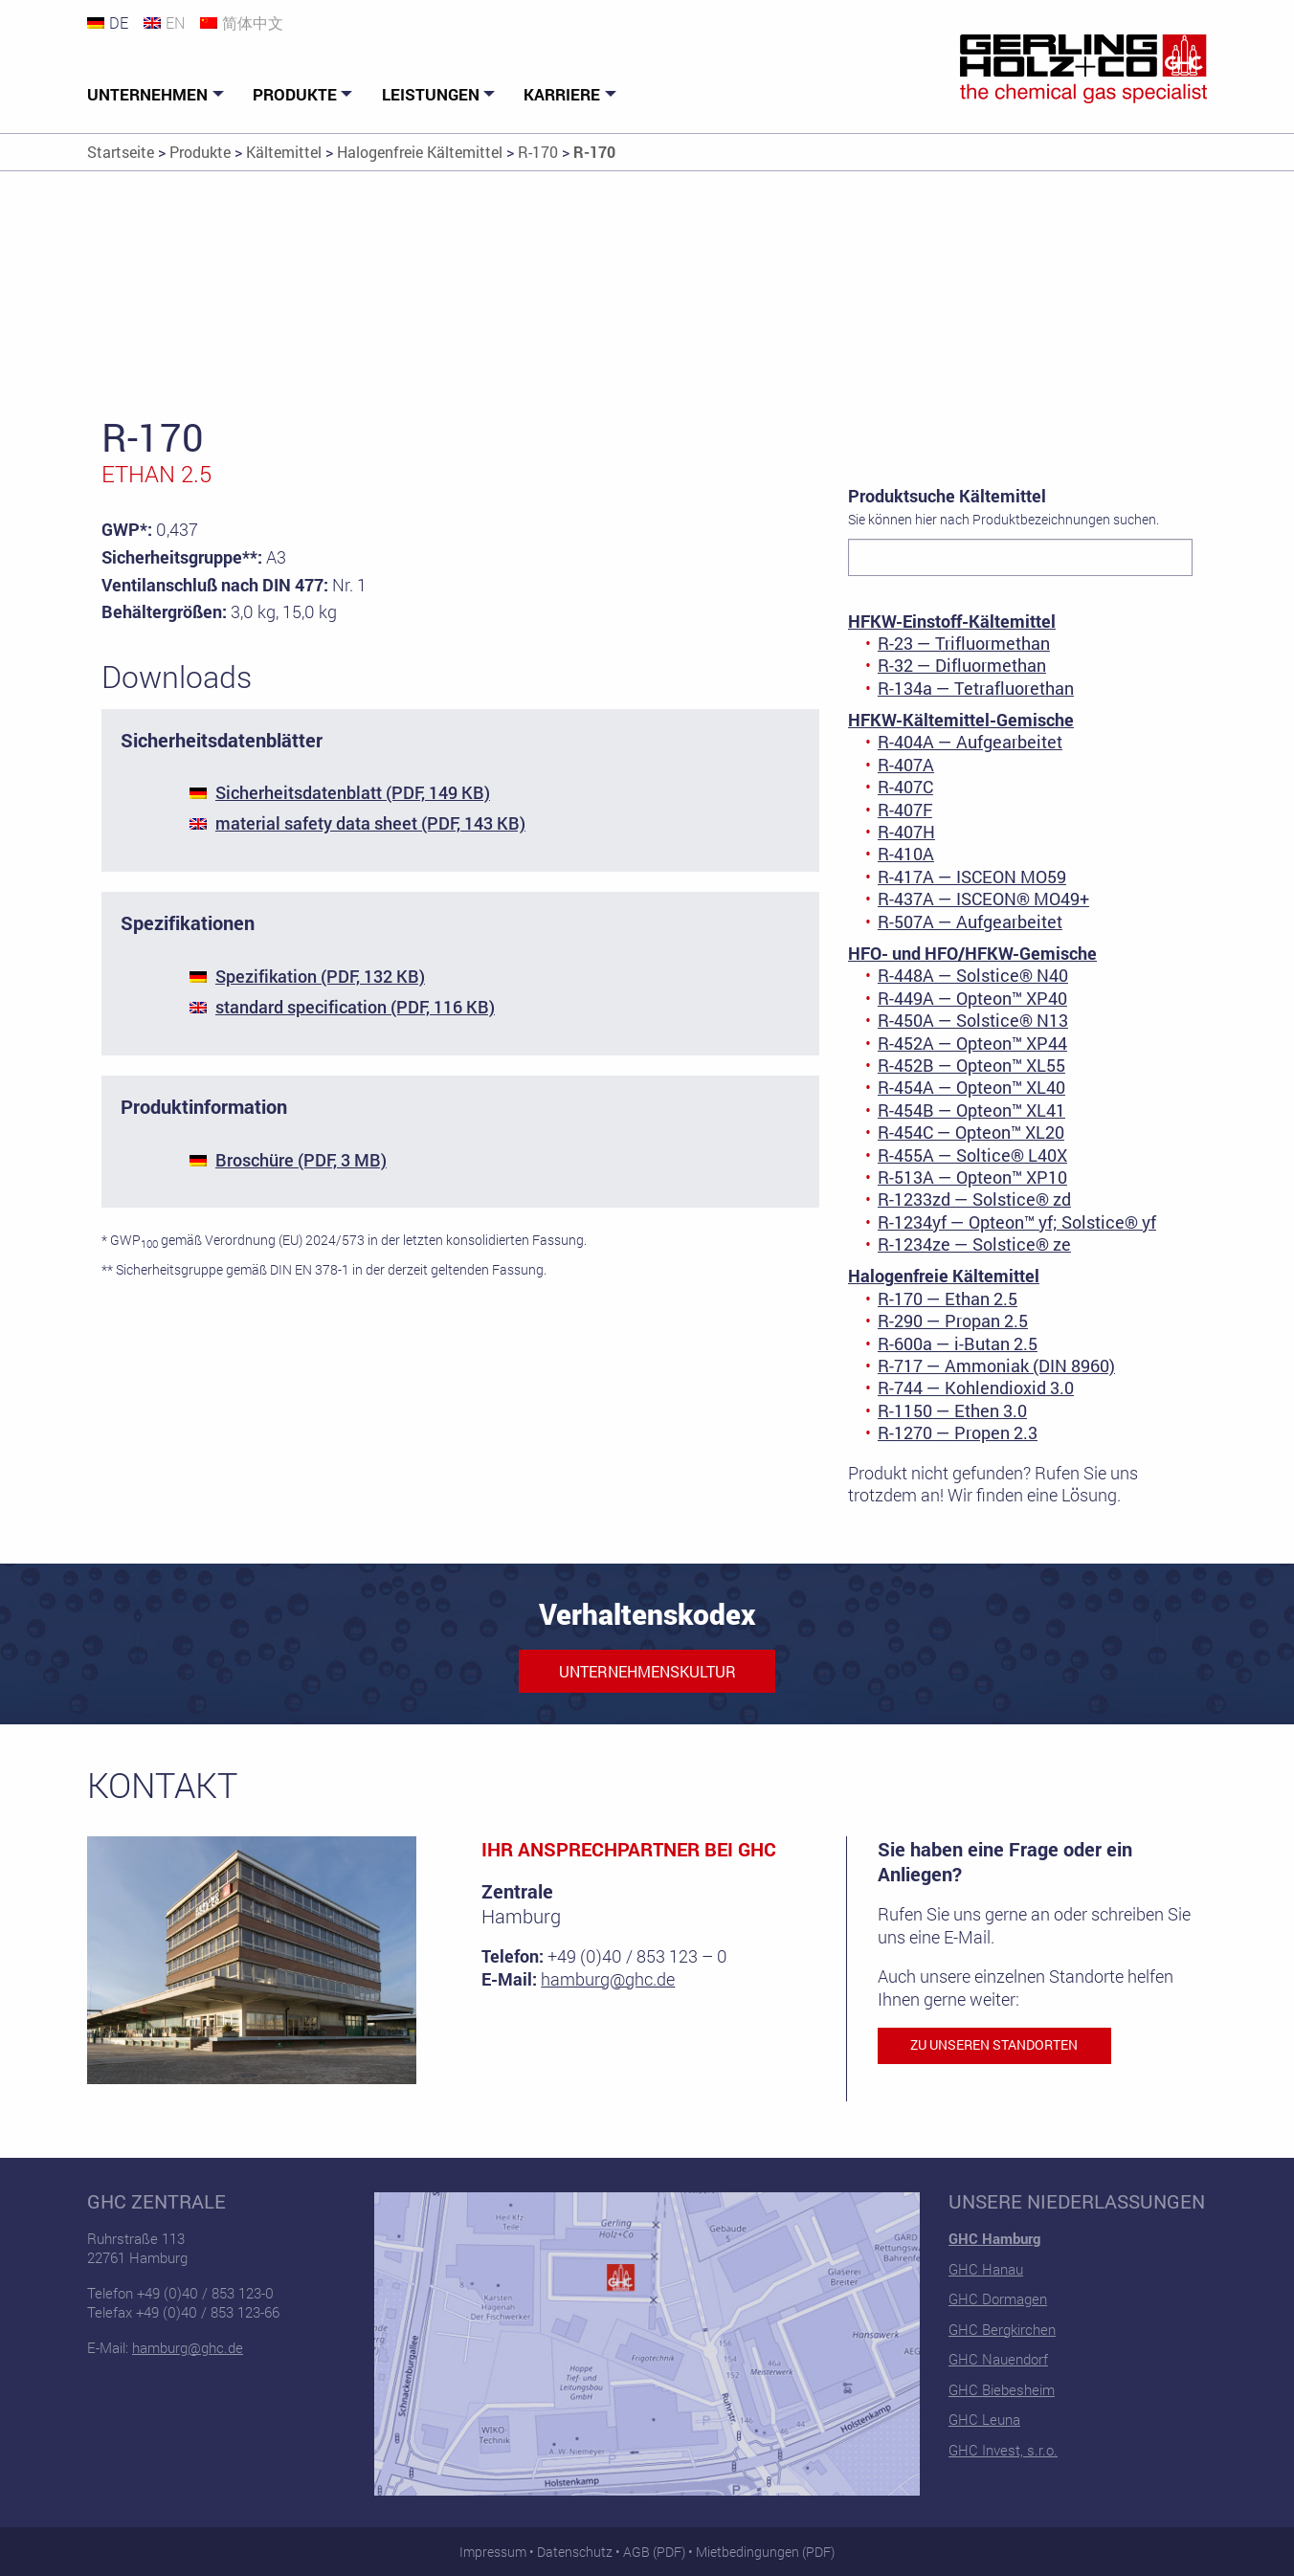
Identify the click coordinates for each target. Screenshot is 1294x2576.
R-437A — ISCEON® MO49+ (983, 898)
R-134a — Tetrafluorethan (976, 688)
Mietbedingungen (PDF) (765, 2552)
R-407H (906, 831)
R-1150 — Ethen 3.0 (952, 1410)
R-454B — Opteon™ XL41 (971, 1110)
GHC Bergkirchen (1002, 2329)
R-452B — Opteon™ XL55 (971, 1065)
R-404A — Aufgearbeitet (970, 741)
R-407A (906, 764)
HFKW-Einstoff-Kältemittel (952, 621)
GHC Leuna (984, 2419)
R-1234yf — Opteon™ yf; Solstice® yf (1017, 1221)
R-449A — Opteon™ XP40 (972, 998)
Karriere (562, 94)
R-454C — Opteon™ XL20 (971, 1132)
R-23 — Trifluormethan (964, 643)
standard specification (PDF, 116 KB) (355, 1006)
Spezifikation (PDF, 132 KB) (320, 976)
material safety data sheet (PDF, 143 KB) (370, 822)
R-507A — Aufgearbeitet (970, 921)
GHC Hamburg (994, 2238)
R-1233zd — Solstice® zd (974, 1199)
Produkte (295, 94)
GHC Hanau (985, 2268)
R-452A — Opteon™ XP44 (972, 1043)
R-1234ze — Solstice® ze (974, 1243)
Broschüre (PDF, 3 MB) (301, 1159)
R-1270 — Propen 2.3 (957, 1432)
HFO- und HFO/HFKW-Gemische (972, 953)
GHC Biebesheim (1001, 2389)
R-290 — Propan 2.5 (953, 1320)
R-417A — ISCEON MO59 (972, 876)
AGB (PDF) (654, 2552)
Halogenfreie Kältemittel (943, 1275)
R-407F (905, 809)
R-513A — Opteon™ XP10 (972, 1177)
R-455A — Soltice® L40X (972, 1155)
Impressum (492, 2552)
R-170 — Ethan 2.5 (947, 1298)
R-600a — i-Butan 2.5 (957, 1343)
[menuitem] (158, 94)
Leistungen (431, 94)
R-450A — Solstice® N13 (973, 1020)
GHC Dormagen (997, 2298)
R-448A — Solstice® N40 (973, 975)
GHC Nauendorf (998, 2358)
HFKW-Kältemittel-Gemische (961, 719)
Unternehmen (147, 94)
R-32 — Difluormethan (962, 665)
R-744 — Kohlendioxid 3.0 (976, 1387)
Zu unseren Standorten (994, 2045)
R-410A (906, 853)
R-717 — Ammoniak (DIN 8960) (996, 1365)
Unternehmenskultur (647, 1671)
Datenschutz (575, 2552)
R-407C (905, 786)
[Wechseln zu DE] (115, 22)
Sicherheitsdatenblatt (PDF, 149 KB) (352, 792)
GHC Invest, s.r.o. (1003, 2449)
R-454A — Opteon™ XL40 (971, 1087)
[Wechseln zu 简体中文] (249, 22)
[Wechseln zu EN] (172, 22)
